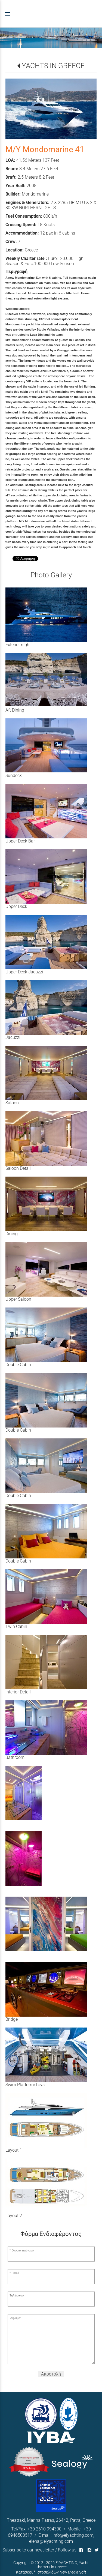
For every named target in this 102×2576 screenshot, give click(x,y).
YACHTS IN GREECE (53, 66)
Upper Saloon (18, 1299)
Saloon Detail (18, 1168)
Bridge (11, 2019)
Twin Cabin (16, 1626)
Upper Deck (16, 906)
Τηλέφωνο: (17, 2295)
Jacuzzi (12, 1037)
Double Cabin (18, 1364)
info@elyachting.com (72, 2535)
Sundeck (13, 775)
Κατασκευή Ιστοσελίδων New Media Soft (51, 2572)
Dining (11, 1233)
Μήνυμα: (15, 2318)
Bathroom (14, 1757)
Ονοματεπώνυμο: (23, 2250)
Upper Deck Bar (20, 841)
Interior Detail (18, 1692)
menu (7, 14)
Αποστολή (51, 2374)
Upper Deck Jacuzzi (24, 971)
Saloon (12, 1102)
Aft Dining (14, 710)
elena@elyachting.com (51, 2541)
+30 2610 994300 (44, 2529)
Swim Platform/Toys (25, 2084)
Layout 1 (13, 2150)
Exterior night (18, 644)
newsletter (44, 2550)
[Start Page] (51, 14)
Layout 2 (13, 2215)
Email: (15, 2273)
